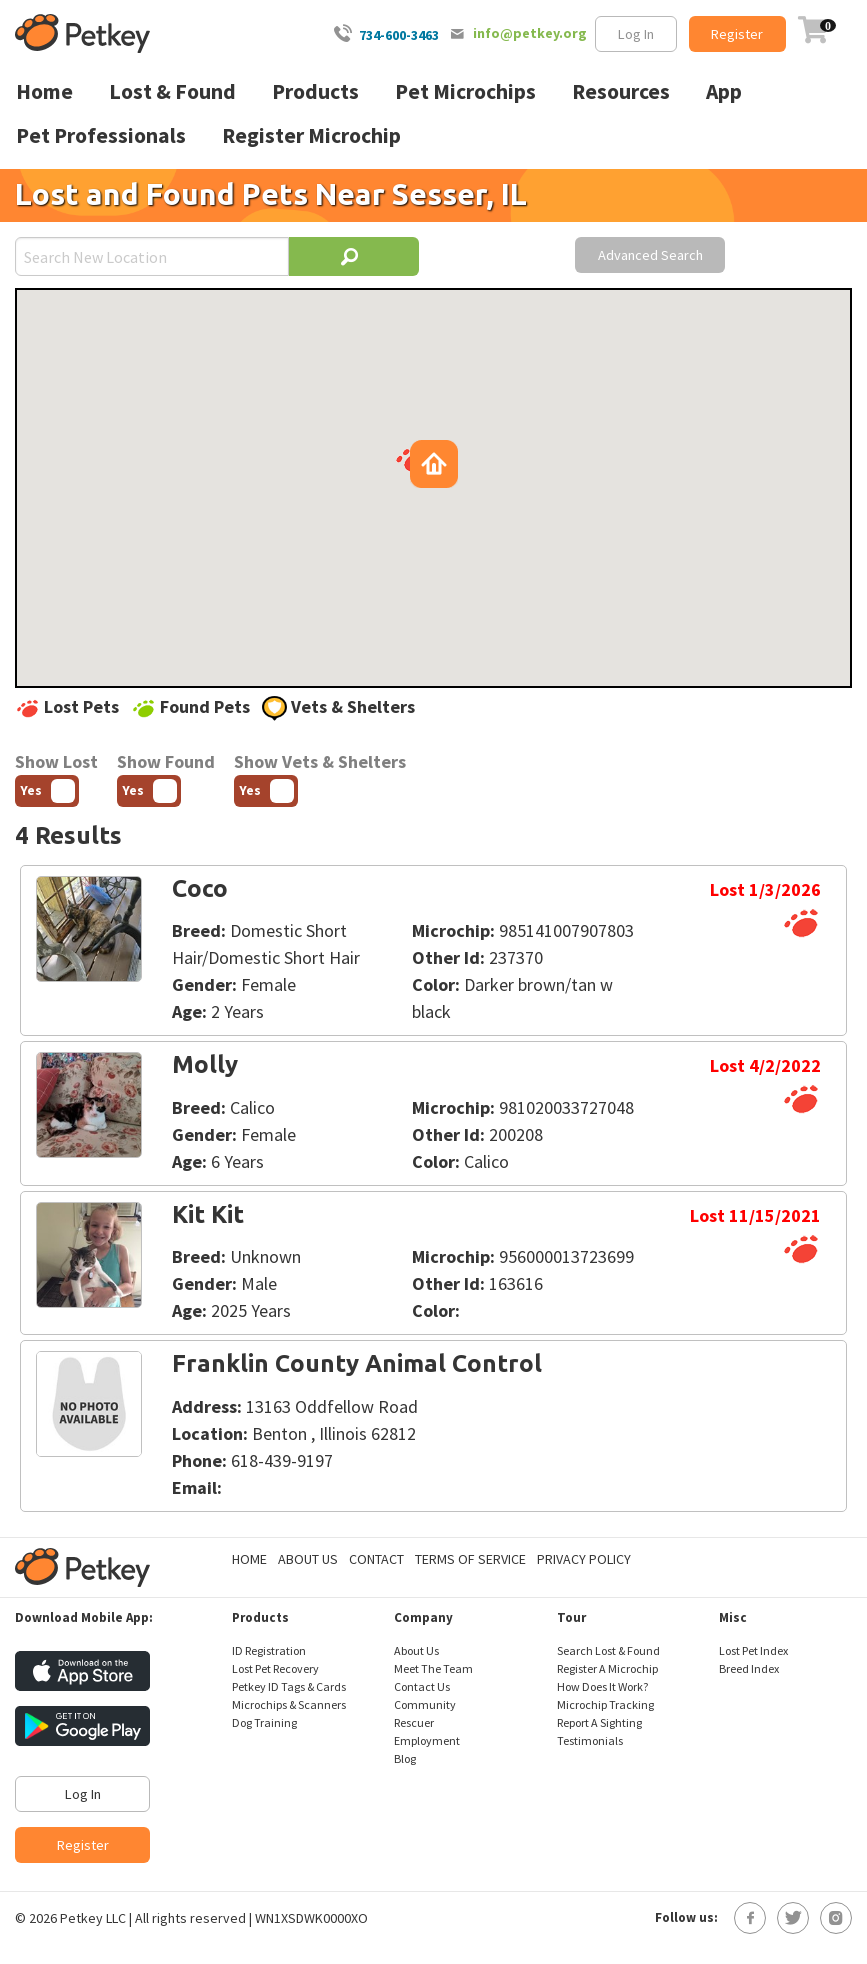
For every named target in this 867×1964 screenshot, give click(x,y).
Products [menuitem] (315, 91)
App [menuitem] (724, 91)
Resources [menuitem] (621, 91)
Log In (636, 34)
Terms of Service (470, 1559)
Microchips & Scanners (289, 1704)
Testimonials (590, 1740)
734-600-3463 (399, 35)
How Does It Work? (602, 1686)
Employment (427, 1740)
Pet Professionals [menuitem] (101, 135)
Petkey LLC (93, 1918)
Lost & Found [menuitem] (172, 91)
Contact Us (422, 1686)
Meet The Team (433, 1668)
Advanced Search (650, 255)
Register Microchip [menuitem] (311, 135)
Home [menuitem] (44, 91)
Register (737, 34)
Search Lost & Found (608, 1650)
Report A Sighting (599, 1722)
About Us (308, 1559)
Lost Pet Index (753, 1650)
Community (425, 1704)
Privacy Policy (584, 1559)
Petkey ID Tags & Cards (289, 1686)
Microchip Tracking (605, 1704)
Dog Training (264, 1722)
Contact (376, 1559)
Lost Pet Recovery (275, 1668)
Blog (405, 1758)
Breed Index (749, 1668)
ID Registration (269, 1650)
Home (249, 1559)
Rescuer (414, 1722)
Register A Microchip (607, 1668)
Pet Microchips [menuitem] (465, 91)
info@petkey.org (530, 33)
